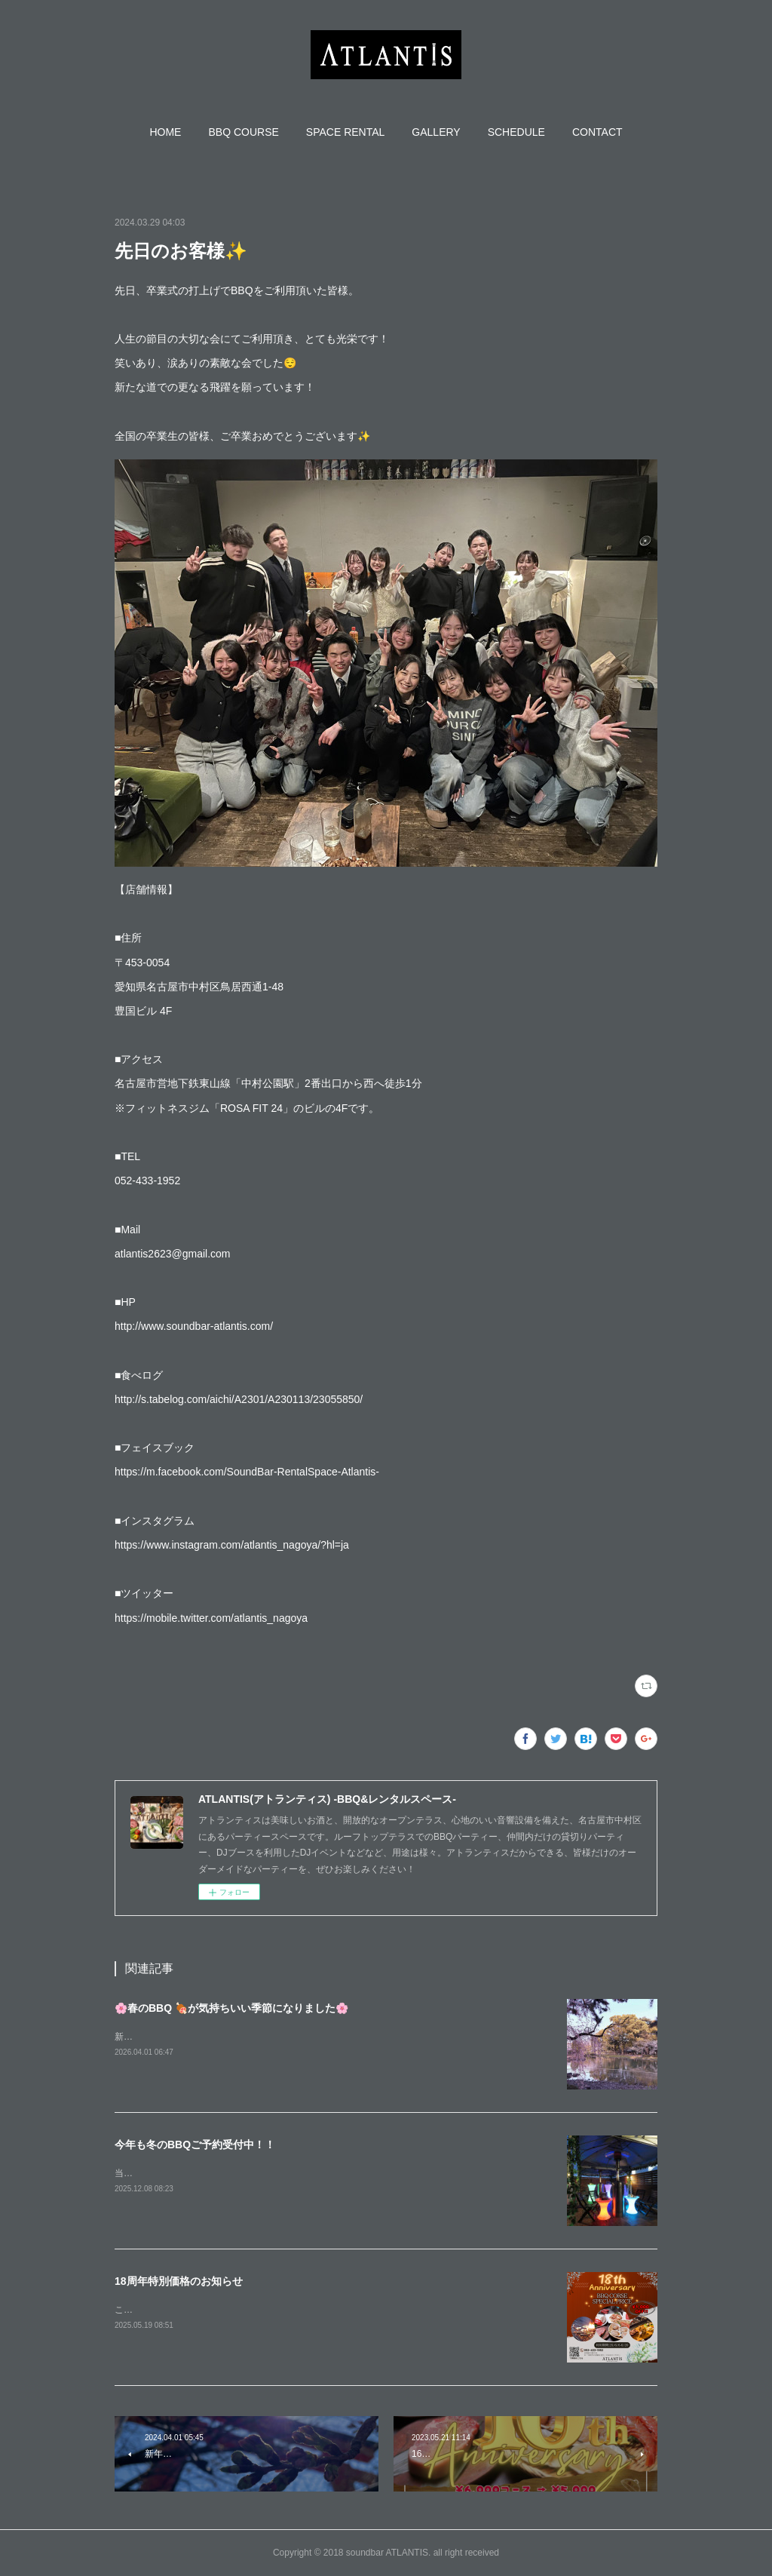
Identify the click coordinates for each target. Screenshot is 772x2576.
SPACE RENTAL (345, 132)
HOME (165, 132)
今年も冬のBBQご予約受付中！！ (195, 2144)
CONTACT (597, 132)
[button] (165, 132)
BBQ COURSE (243, 132)
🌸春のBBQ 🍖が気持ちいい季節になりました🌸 (231, 2008)
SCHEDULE (516, 132)
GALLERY (436, 132)
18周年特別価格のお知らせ (179, 2281)
